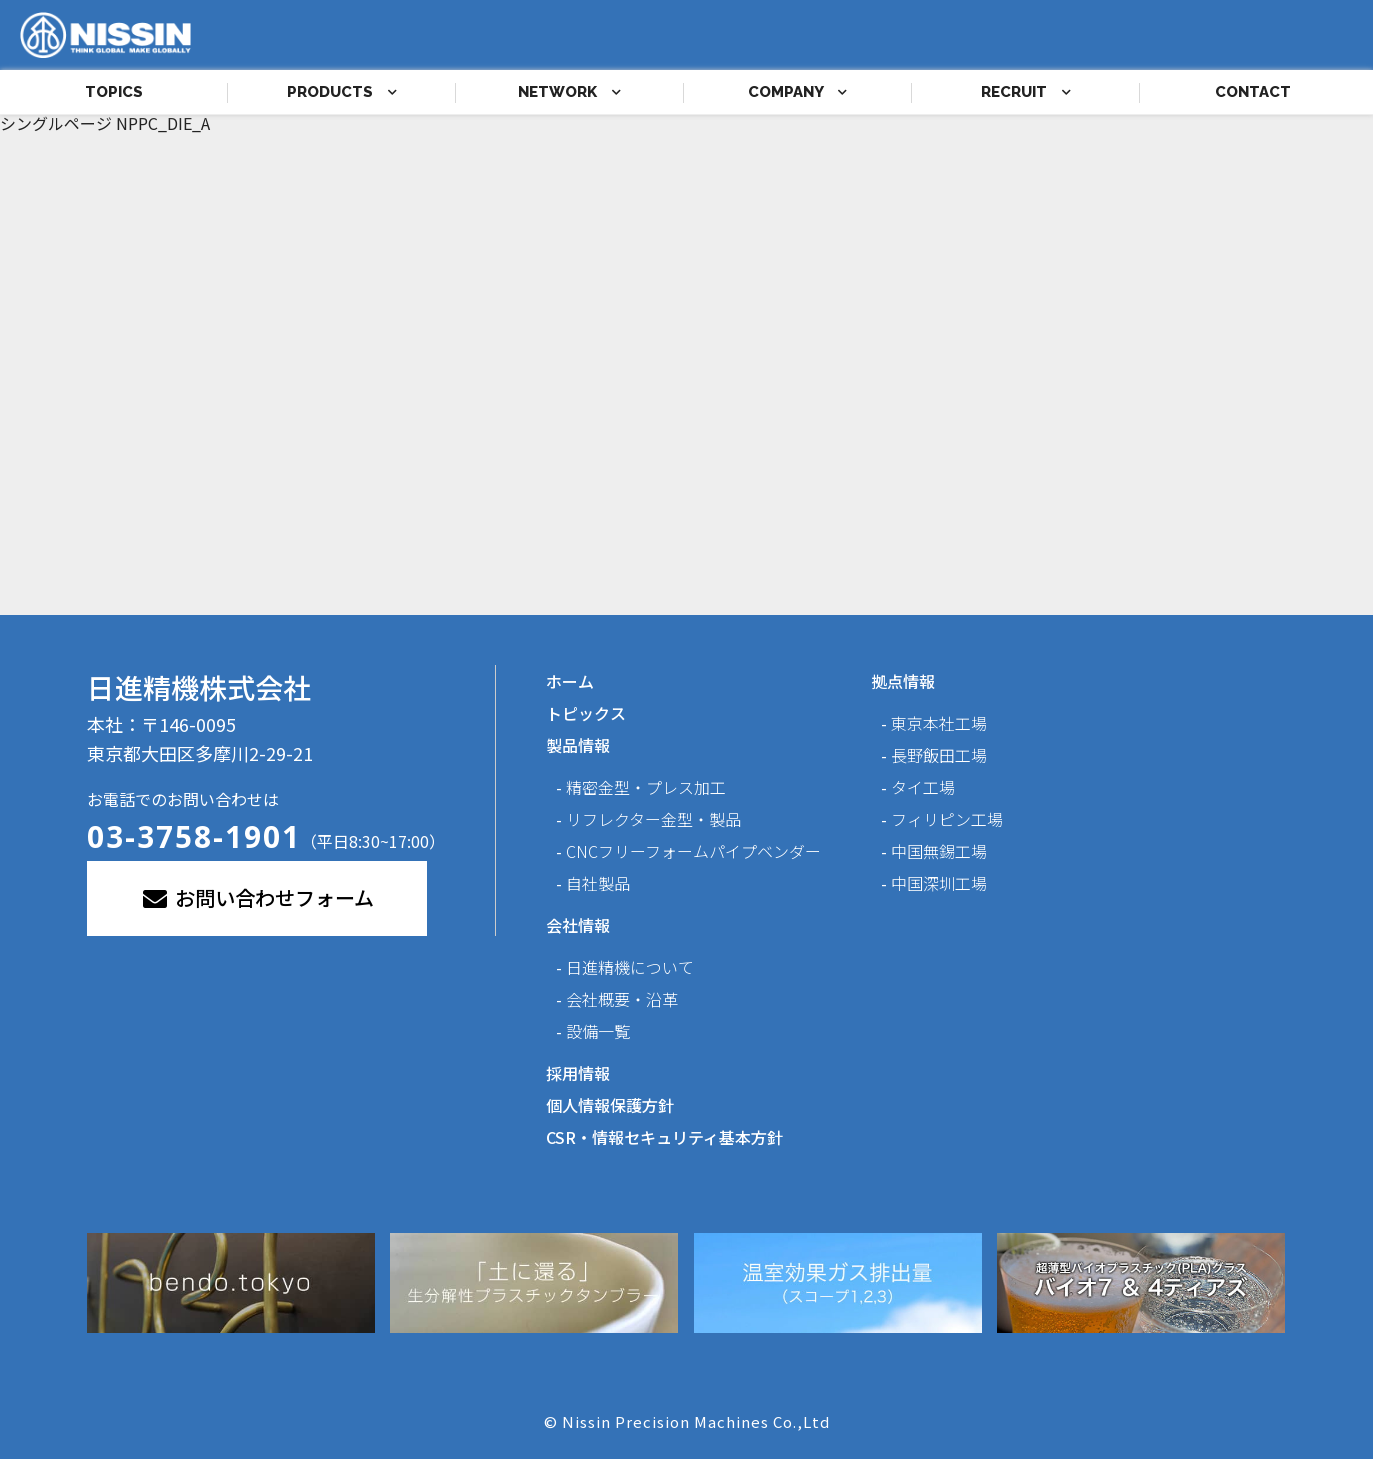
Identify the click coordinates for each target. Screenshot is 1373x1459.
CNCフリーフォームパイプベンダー (693, 851)
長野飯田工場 (939, 755)
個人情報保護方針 (610, 1105)
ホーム (570, 681)
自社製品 (598, 883)
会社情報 (578, 925)
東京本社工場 (939, 723)
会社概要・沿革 (622, 999)
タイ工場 (923, 787)
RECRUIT (1026, 92)
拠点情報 (903, 681)
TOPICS (114, 92)
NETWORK (569, 92)
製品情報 (578, 745)
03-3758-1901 (194, 836)
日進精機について (630, 967)
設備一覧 (598, 1031)
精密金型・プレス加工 (646, 787)
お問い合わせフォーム (257, 897)
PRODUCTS (342, 92)
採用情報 (578, 1073)
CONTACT (1253, 92)
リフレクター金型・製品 (653, 819)
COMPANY (797, 92)
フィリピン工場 (947, 819)
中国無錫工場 (939, 851)
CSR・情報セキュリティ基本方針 (664, 1137)
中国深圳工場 (939, 883)
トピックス (586, 713)
